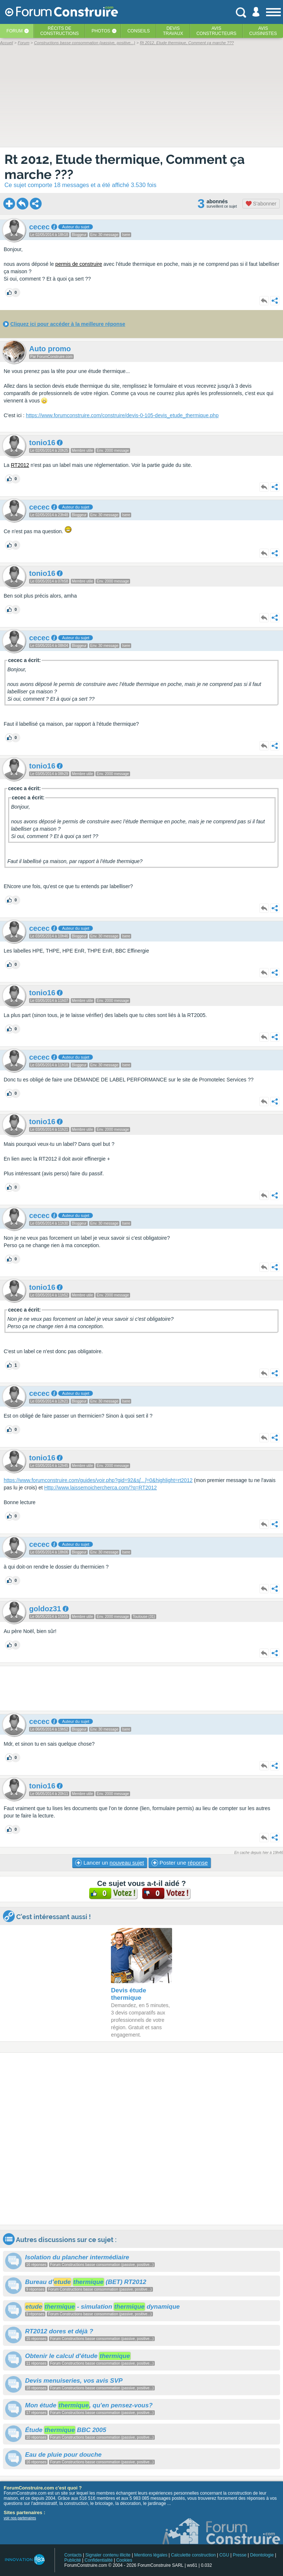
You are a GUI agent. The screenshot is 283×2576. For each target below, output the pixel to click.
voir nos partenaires (20, 2518)
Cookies (124, 2560)
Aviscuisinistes (263, 31)
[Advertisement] (141, 1688)
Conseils (138, 31)
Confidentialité (99, 2560)
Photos (101, 31)
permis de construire (78, 264)
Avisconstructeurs (216, 31)
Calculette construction (193, 2555)
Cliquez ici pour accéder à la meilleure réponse (67, 324)
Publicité (72, 2560)
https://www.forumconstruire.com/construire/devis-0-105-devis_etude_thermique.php (122, 415)
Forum (14, 31)
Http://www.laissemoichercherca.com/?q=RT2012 (100, 1488)
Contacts (72, 2555)
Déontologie (262, 2555)
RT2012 (20, 465)
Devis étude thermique (128, 1994)
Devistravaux (173, 31)
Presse (240, 2555)
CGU (224, 2555)
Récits (59, 31)
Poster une (179, 1862)
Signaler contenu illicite (108, 2555)
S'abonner (261, 204)
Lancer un (109, 1862)
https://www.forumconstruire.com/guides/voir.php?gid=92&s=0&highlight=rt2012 (98, 1480)
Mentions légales (150, 2555)
